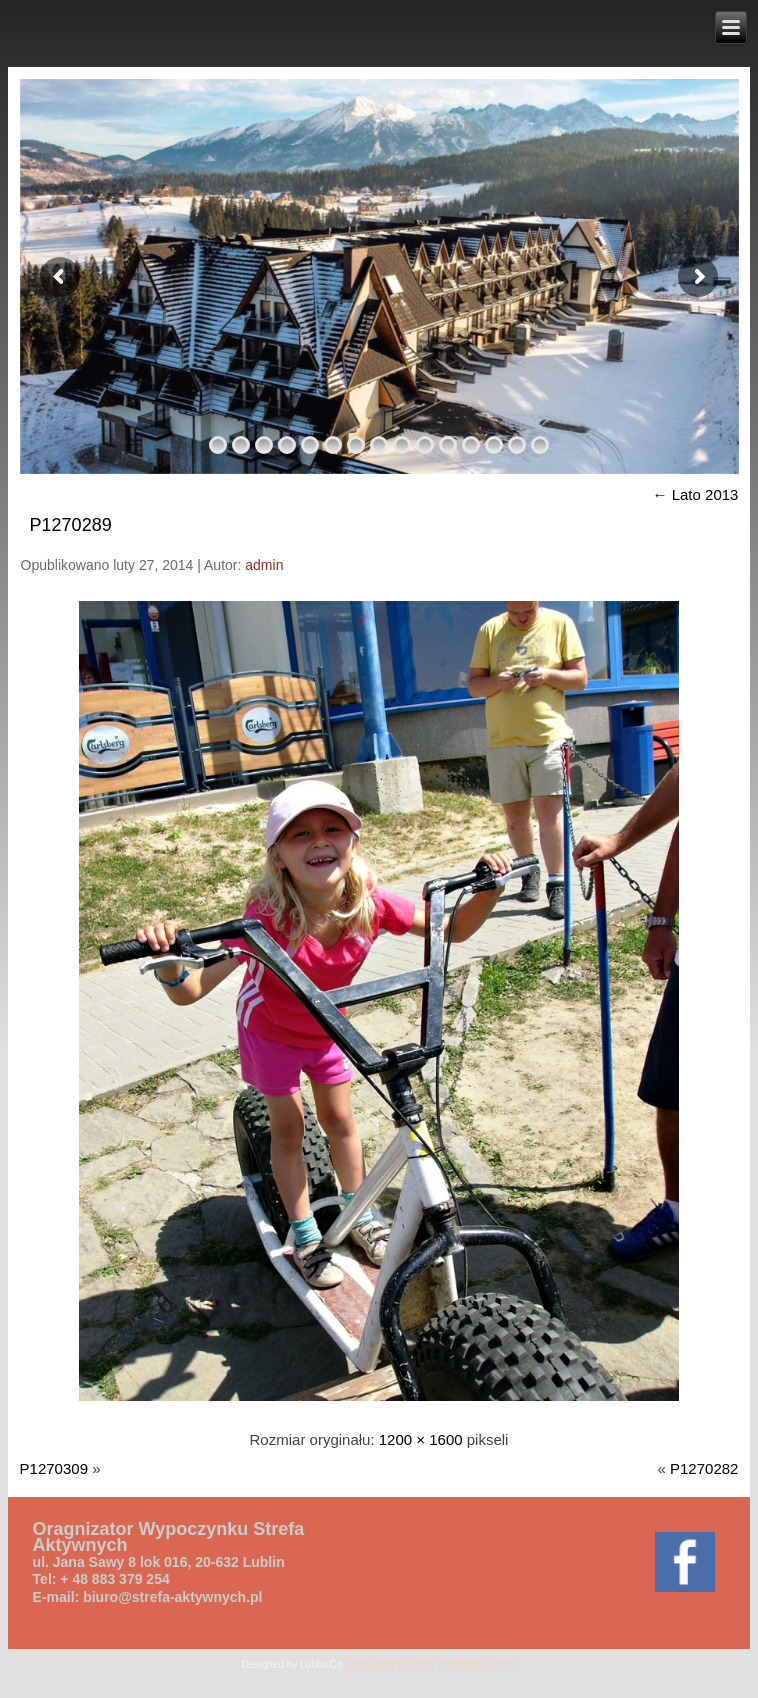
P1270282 (704, 1468)
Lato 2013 (696, 494)
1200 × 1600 (421, 1439)
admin (264, 565)
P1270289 (71, 525)
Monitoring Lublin (478, 1664)
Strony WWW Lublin (389, 1664)
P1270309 (54, 1468)
